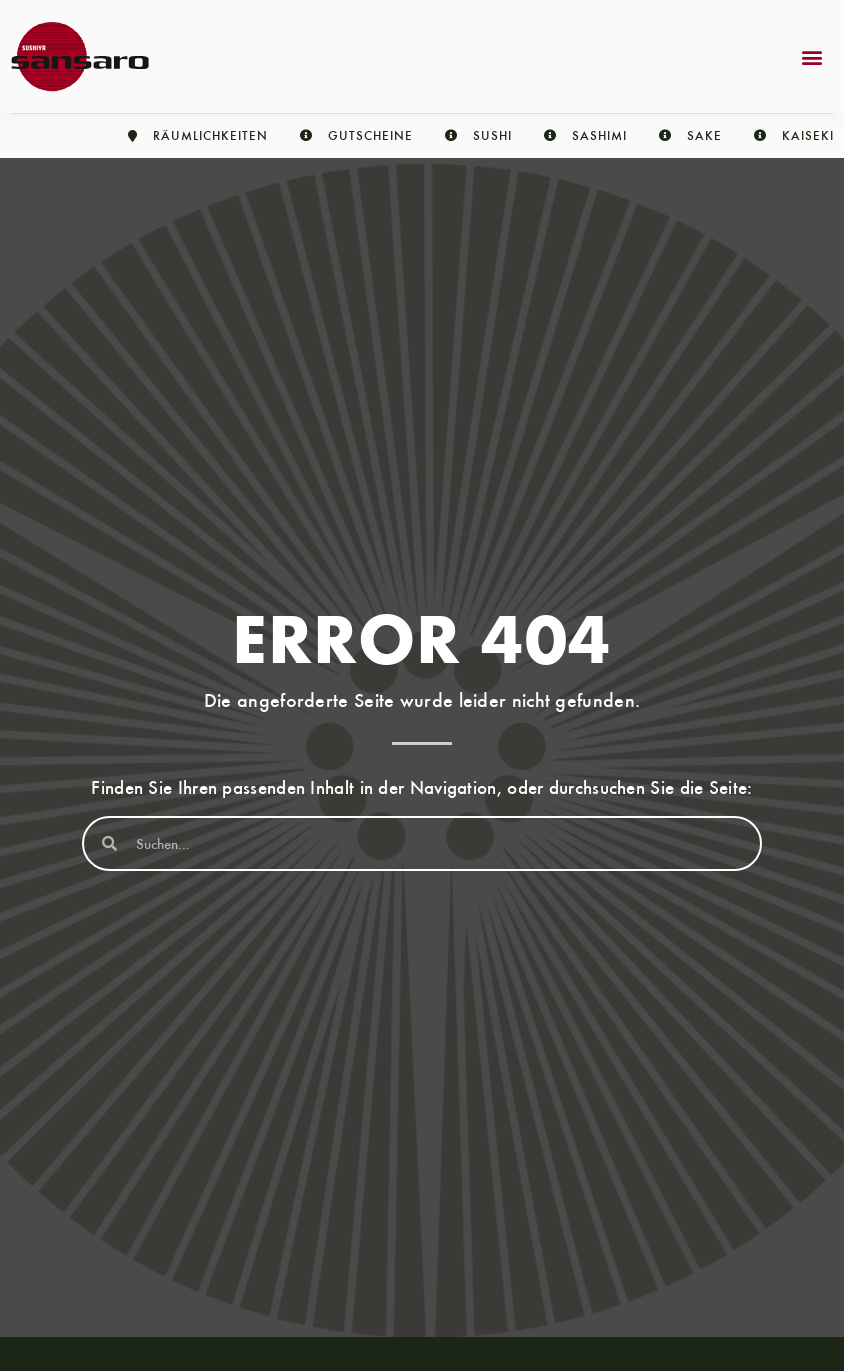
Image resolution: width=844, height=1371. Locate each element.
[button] (812, 56)
